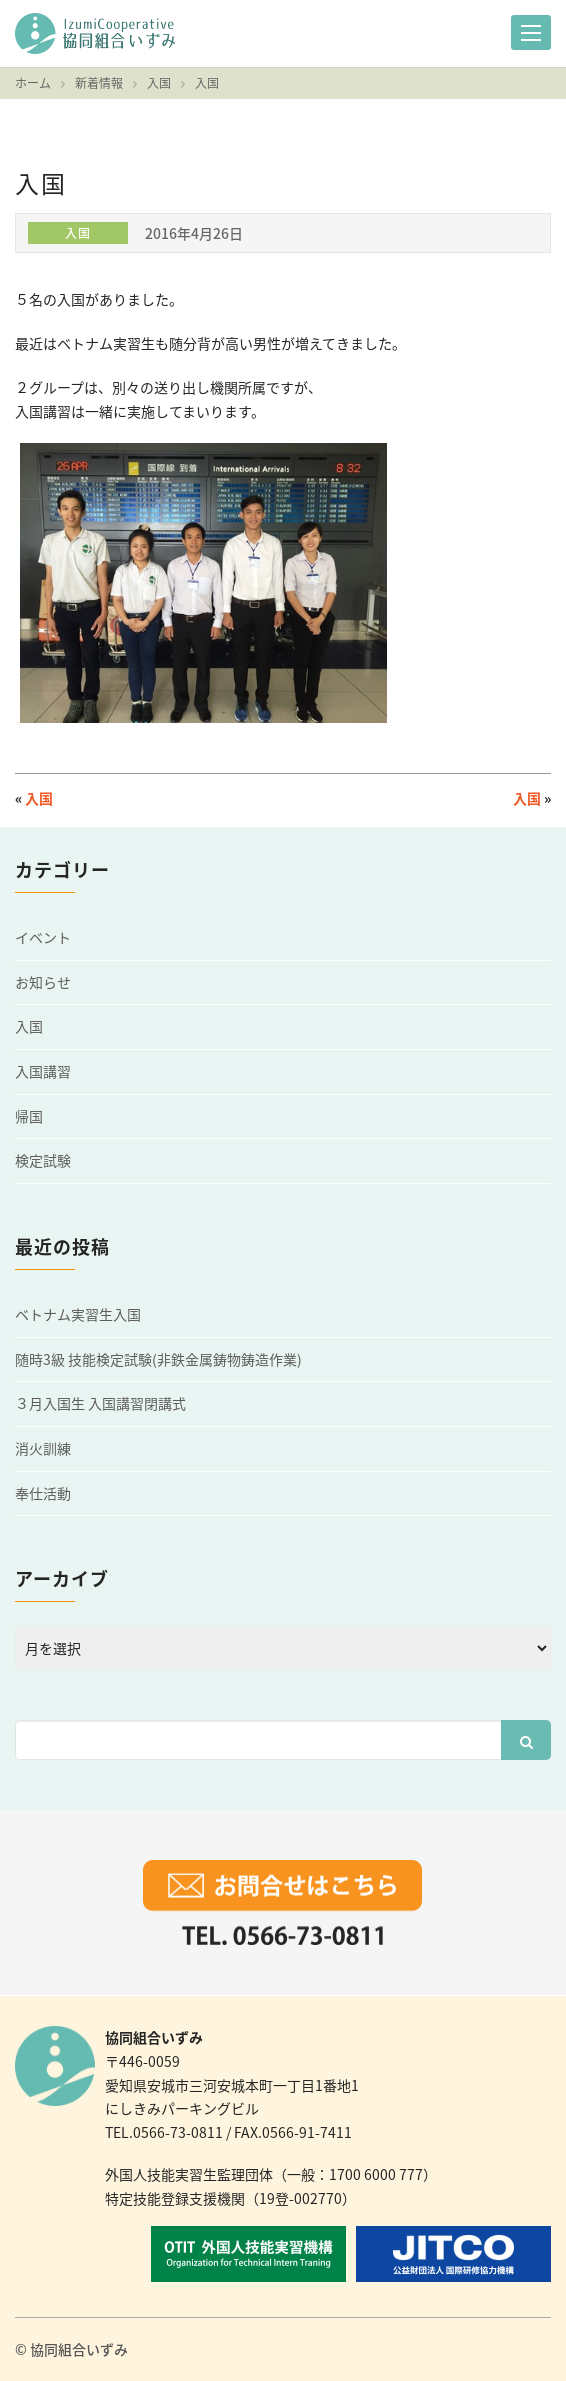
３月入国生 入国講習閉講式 (100, 1403)
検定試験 (43, 1160)
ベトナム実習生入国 (78, 1314)
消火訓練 (43, 1448)
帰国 (29, 1116)
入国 (39, 798)
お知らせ (43, 982)
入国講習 (43, 1071)
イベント (43, 937)
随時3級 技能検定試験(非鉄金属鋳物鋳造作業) (158, 1359)
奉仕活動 (43, 1493)
